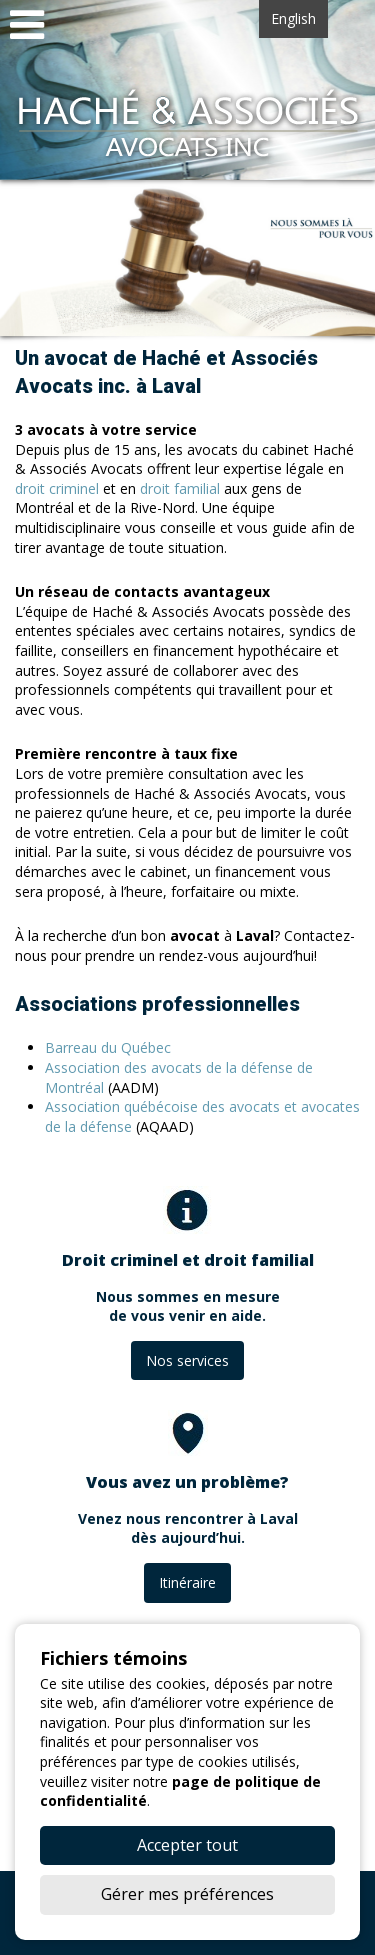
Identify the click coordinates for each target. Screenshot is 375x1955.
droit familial (180, 488)
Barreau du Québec (108, 1047)
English (293, 18)
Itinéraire (187, 1582)
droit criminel (57, 488)
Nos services (187, 1360)
